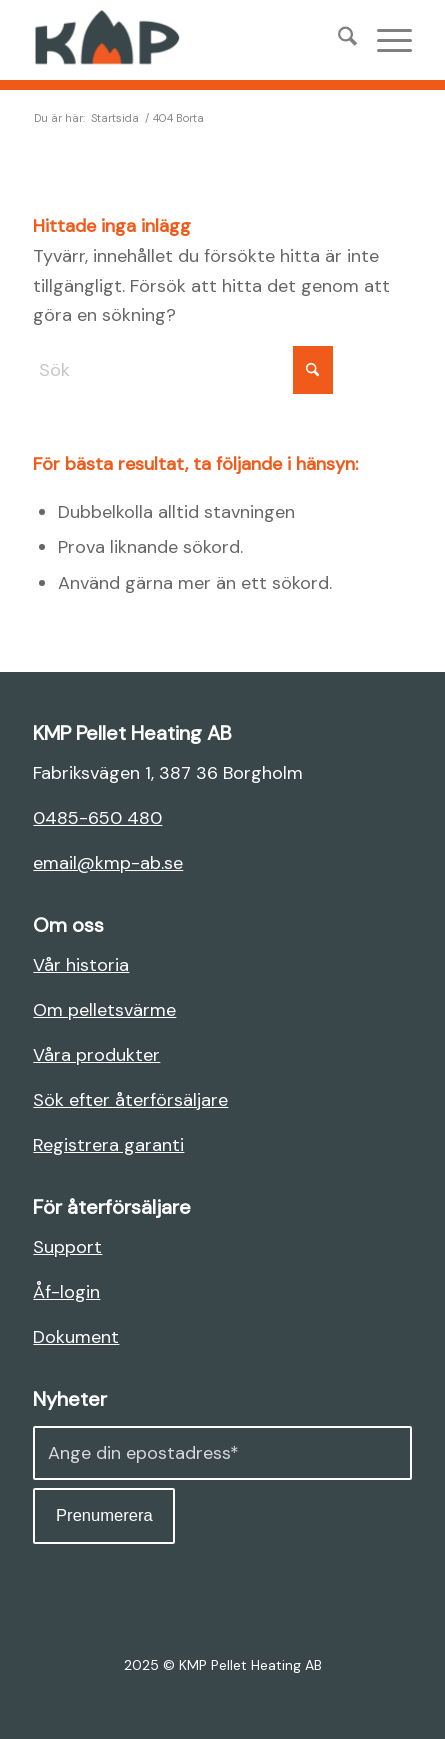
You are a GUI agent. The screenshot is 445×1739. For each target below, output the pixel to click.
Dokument (76, 1337)
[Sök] (337, 40)
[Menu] (384, 40)
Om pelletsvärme (104, 1010)
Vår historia (81, 965)
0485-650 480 (97, 818)
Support (67, 1247)
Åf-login (66, 1292)
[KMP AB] (184, 40)
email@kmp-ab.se (108, 863)
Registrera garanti (108, 1145)
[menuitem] (337, 40)
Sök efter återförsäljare (130, 1100)
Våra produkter (96, 1055)
